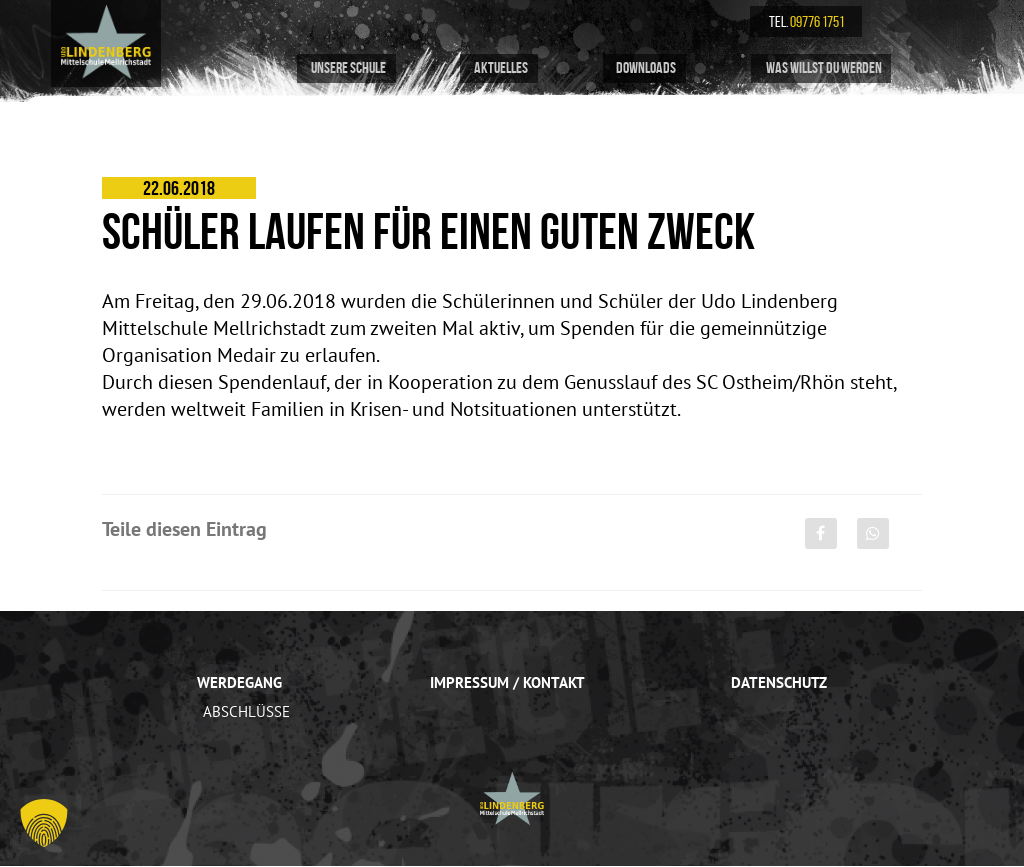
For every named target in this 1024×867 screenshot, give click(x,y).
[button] (44, 823)
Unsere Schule (346, 69)
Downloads (645, 69)
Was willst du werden (821, 69)
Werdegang (237, 682)
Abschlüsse (244, 711)
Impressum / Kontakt (507, 682)
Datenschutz (781, 682)
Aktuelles (499, 69)
